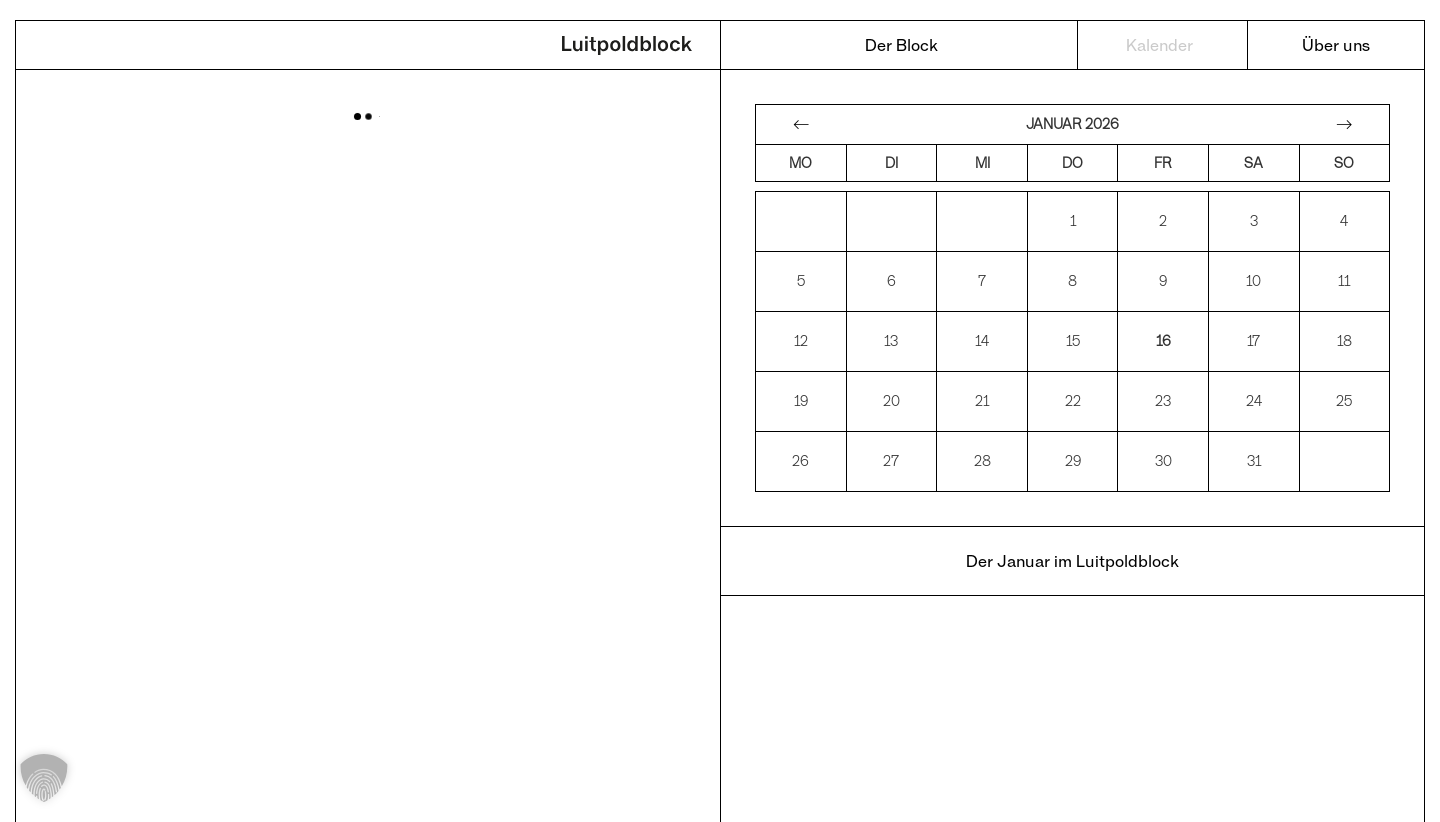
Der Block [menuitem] (901, 44)
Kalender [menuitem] (1159, 44)
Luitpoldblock (627, 47)
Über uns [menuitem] (1336, 44)
